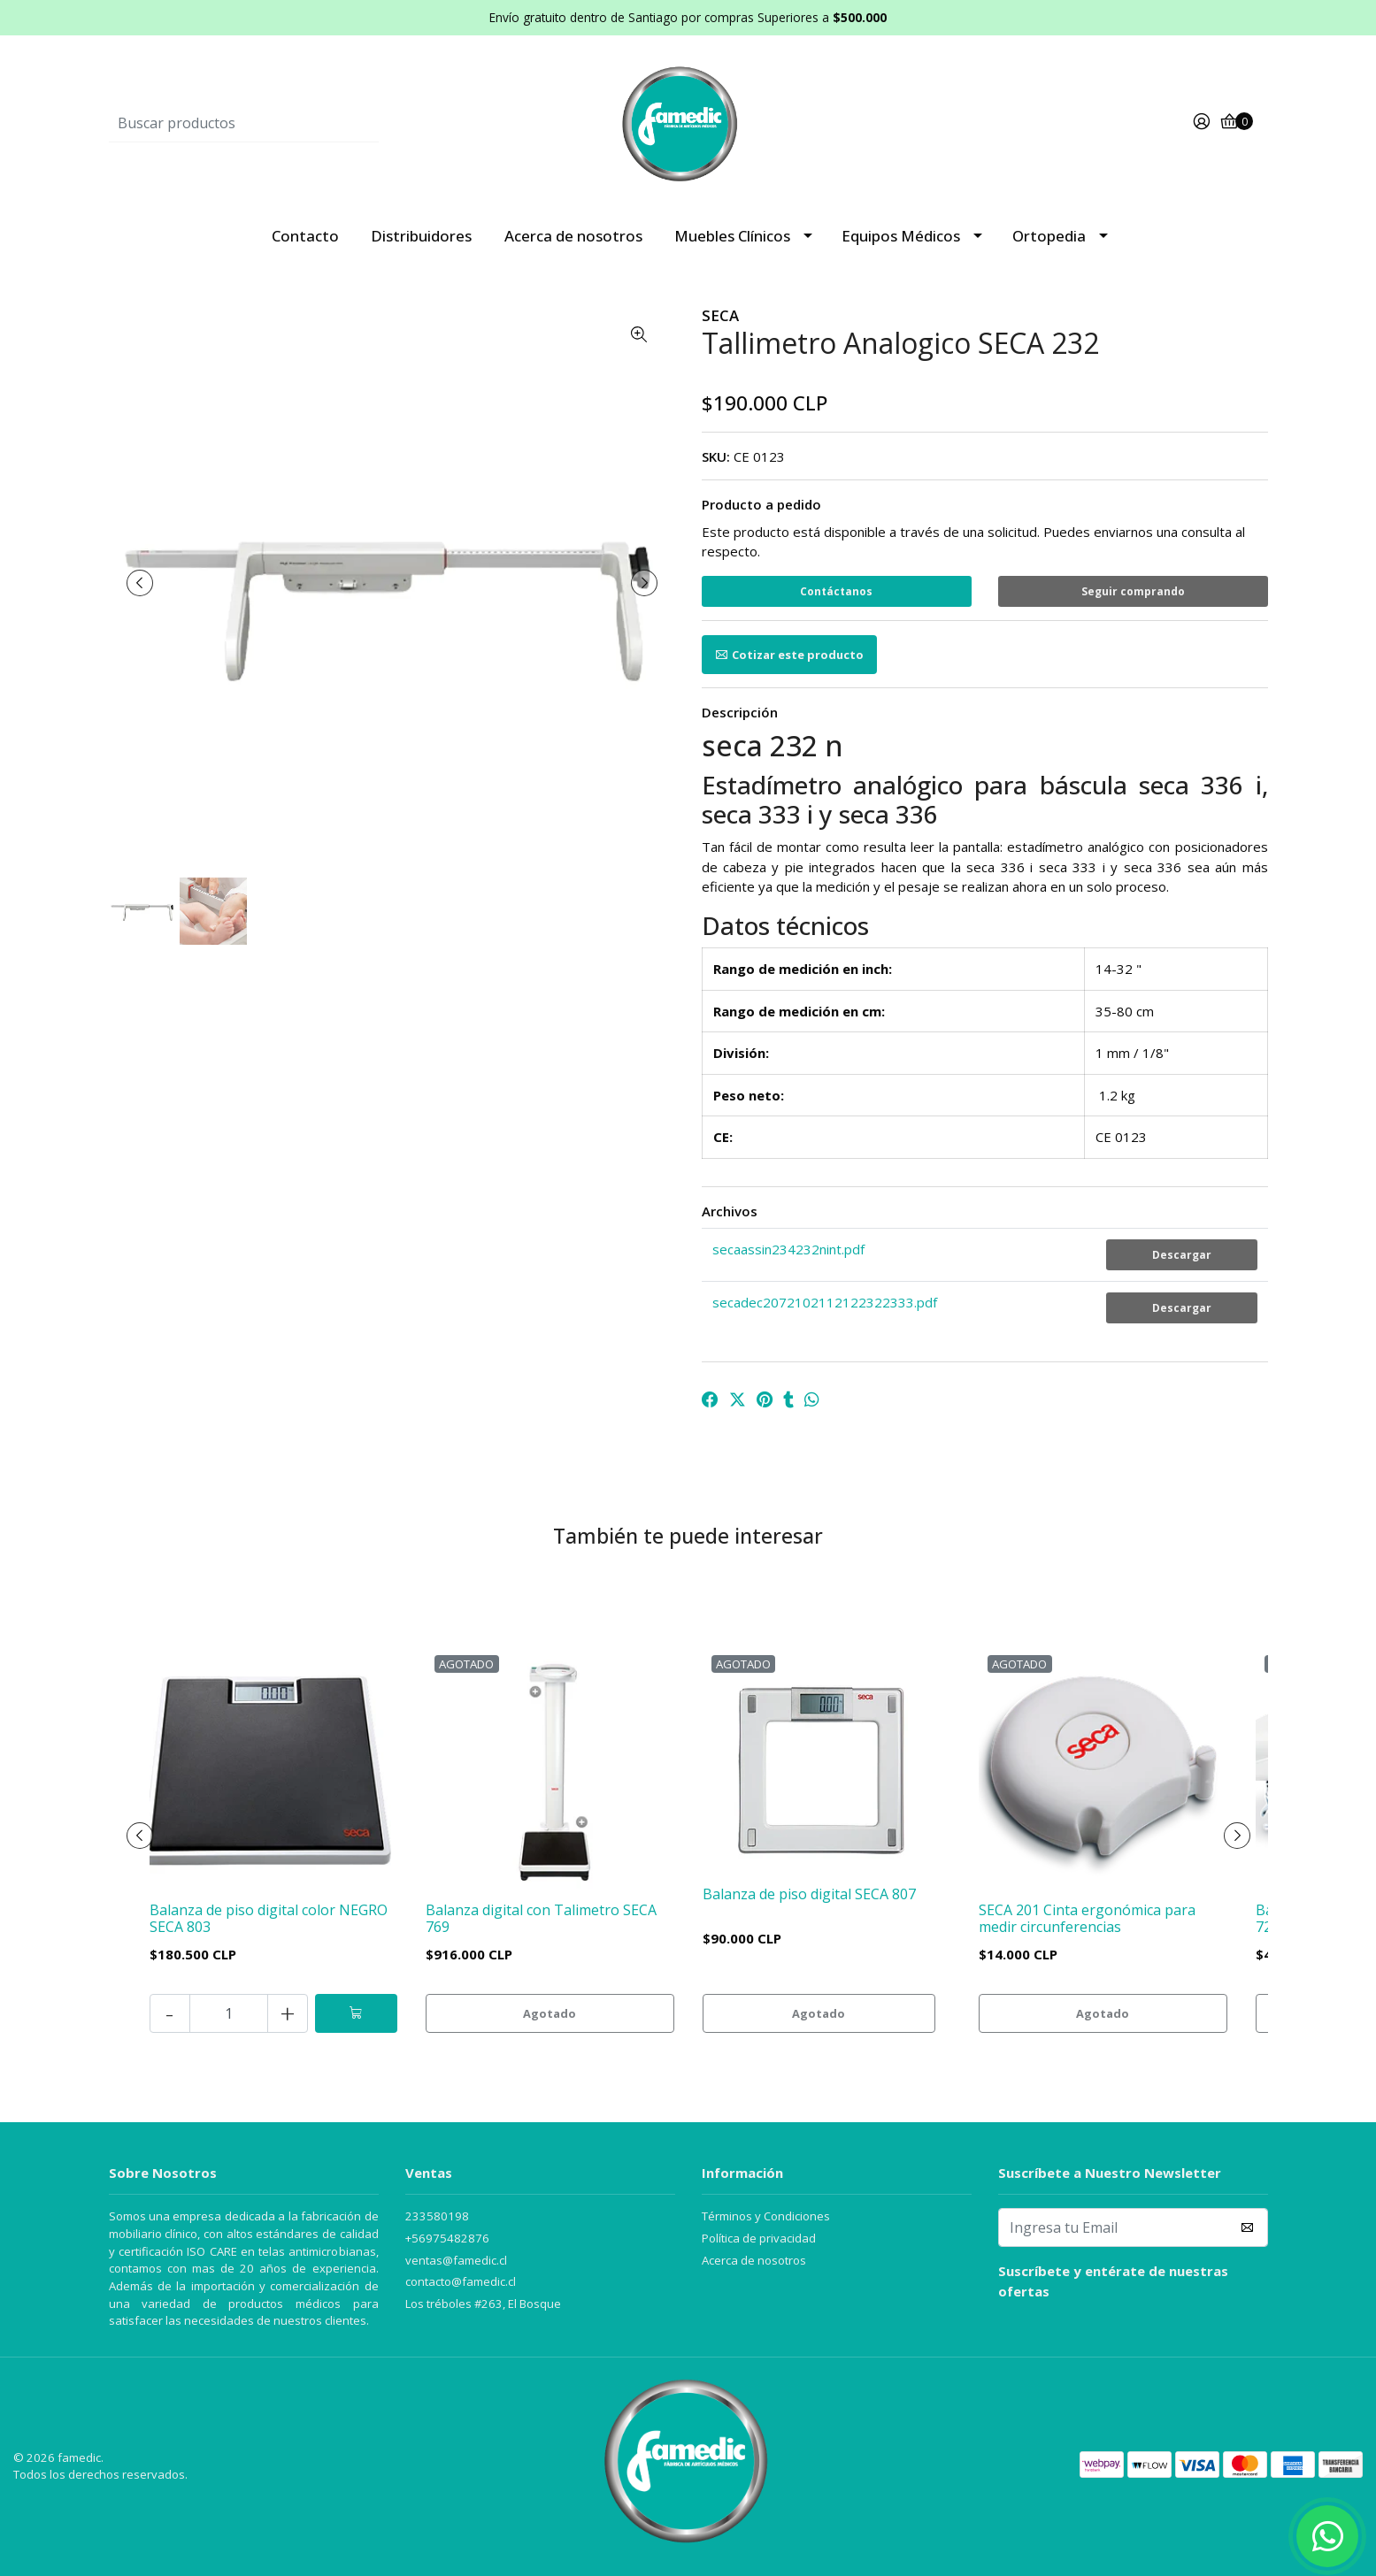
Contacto (305, 236)
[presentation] (140, 583)
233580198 (437, 2216)
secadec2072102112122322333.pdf (824, 1302)
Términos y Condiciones (766, 2216)
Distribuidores (421, 236)
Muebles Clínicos (732, 236)
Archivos (729, 1211)
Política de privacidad (759, 2238)
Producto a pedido (761, 504)
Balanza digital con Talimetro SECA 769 (541, 1918)
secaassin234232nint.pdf (788, 1249)
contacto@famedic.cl (460, 2281)
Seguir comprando (1133, 591)
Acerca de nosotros (573, 236)
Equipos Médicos (901, 236)
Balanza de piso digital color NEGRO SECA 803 (269, 1918)
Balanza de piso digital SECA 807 (809, 1894)
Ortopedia (1049, 236)
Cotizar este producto (789, 655)
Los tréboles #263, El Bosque (483, 2304)
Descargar (1181, 1254)
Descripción (740, 712)
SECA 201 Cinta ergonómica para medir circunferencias (1087, 1918)
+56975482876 (447, 2238)
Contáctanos (836, 591)
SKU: (716, 456)
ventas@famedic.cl (456, 2260)
